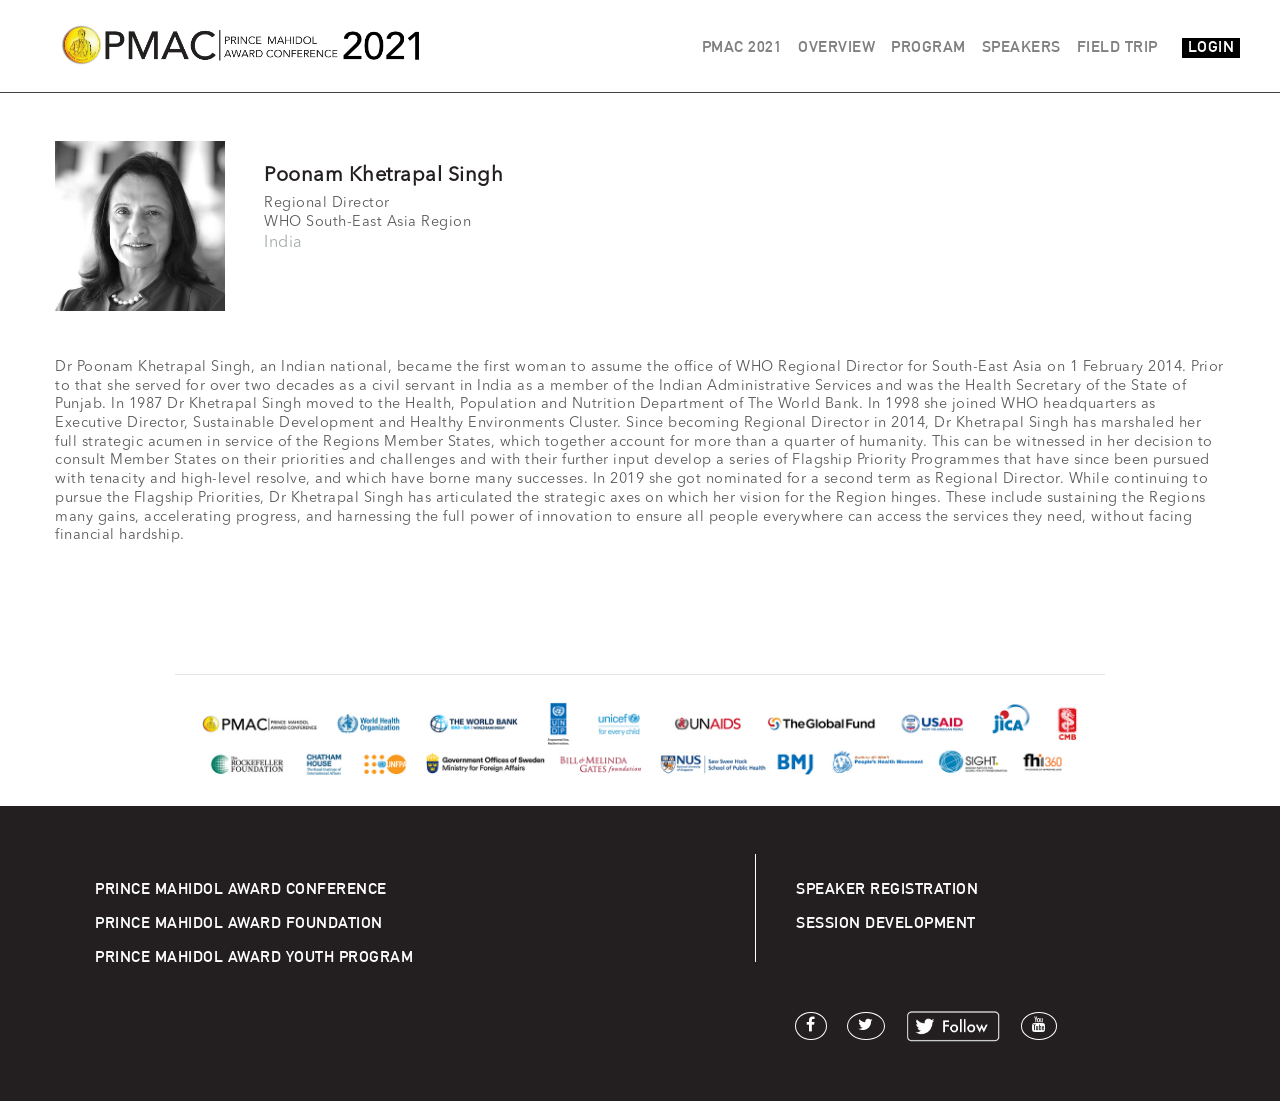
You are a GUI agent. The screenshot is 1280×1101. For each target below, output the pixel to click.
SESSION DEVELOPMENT (886, 922)
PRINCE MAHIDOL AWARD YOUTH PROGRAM (254, 956)
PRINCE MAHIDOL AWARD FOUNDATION (239, 922)
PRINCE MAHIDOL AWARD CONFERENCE (241, 888)
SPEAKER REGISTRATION (887, 888)
